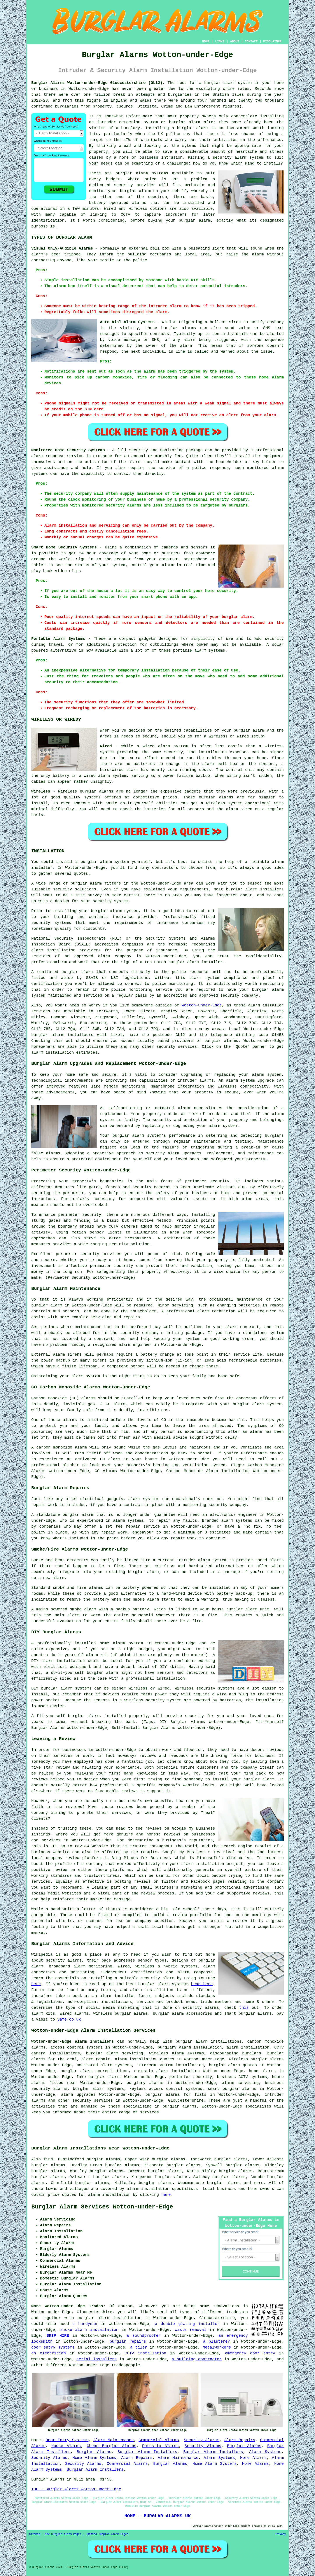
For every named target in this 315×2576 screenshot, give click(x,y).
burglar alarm (46, 1305)
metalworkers (217, 2347)
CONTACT (251, 41)
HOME (206, 41)
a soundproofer (144, 2335)
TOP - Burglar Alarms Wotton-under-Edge (76, 2489)
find (48, 2159)
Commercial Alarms (159, 2440)
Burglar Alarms (244, 2446)
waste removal (190, 2330)
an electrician (48, 2353)
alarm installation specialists (162, 2189)
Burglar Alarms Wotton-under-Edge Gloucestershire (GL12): (98, 83)
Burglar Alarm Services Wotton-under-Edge (102, 2207)
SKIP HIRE (58, 2335)
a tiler (138, 2347)
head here (202, 1984)
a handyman (84, 2324)
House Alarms (66, 2446)
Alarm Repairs (239, 2440)
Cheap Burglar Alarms (111, 2446)
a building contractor (197, 2359)
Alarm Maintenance (113, 2440)
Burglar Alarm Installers (147, 2452)
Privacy (280, 2534)
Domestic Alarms (160, 2446)
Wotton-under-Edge (202, 1005)
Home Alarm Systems (94, 2458)
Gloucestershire (186, 2100)
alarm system (240, 1080)
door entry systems (53, 2347)
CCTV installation (145, 2353)
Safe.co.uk (69, 2019)
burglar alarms (178, 328)
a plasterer (216, 2341)
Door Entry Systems (67, 2440)
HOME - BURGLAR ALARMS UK (157, 2516)
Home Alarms (253, 2458)
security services (92, 2100)
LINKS (219, 41)
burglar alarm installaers (62, 1035)
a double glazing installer (187, 2324)
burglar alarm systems (98, 2089)
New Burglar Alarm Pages (63, 2534)
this (243, 2007)
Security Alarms (201, 2440)
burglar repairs (128, 2341)
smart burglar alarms (232, 2089)
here (36, 1984)
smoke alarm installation (89, 2330)
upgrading (183, 1126)
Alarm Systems (265, 2452)
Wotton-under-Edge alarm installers (72, 2041)
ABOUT (234, 41)
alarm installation (52, 1052)
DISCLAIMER (272, 41)
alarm (254, 1005)
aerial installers (96, 2359)
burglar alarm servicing (114, 2053)
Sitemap (34, 2534)
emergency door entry (250, 2353)
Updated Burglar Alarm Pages (107, 2534)
